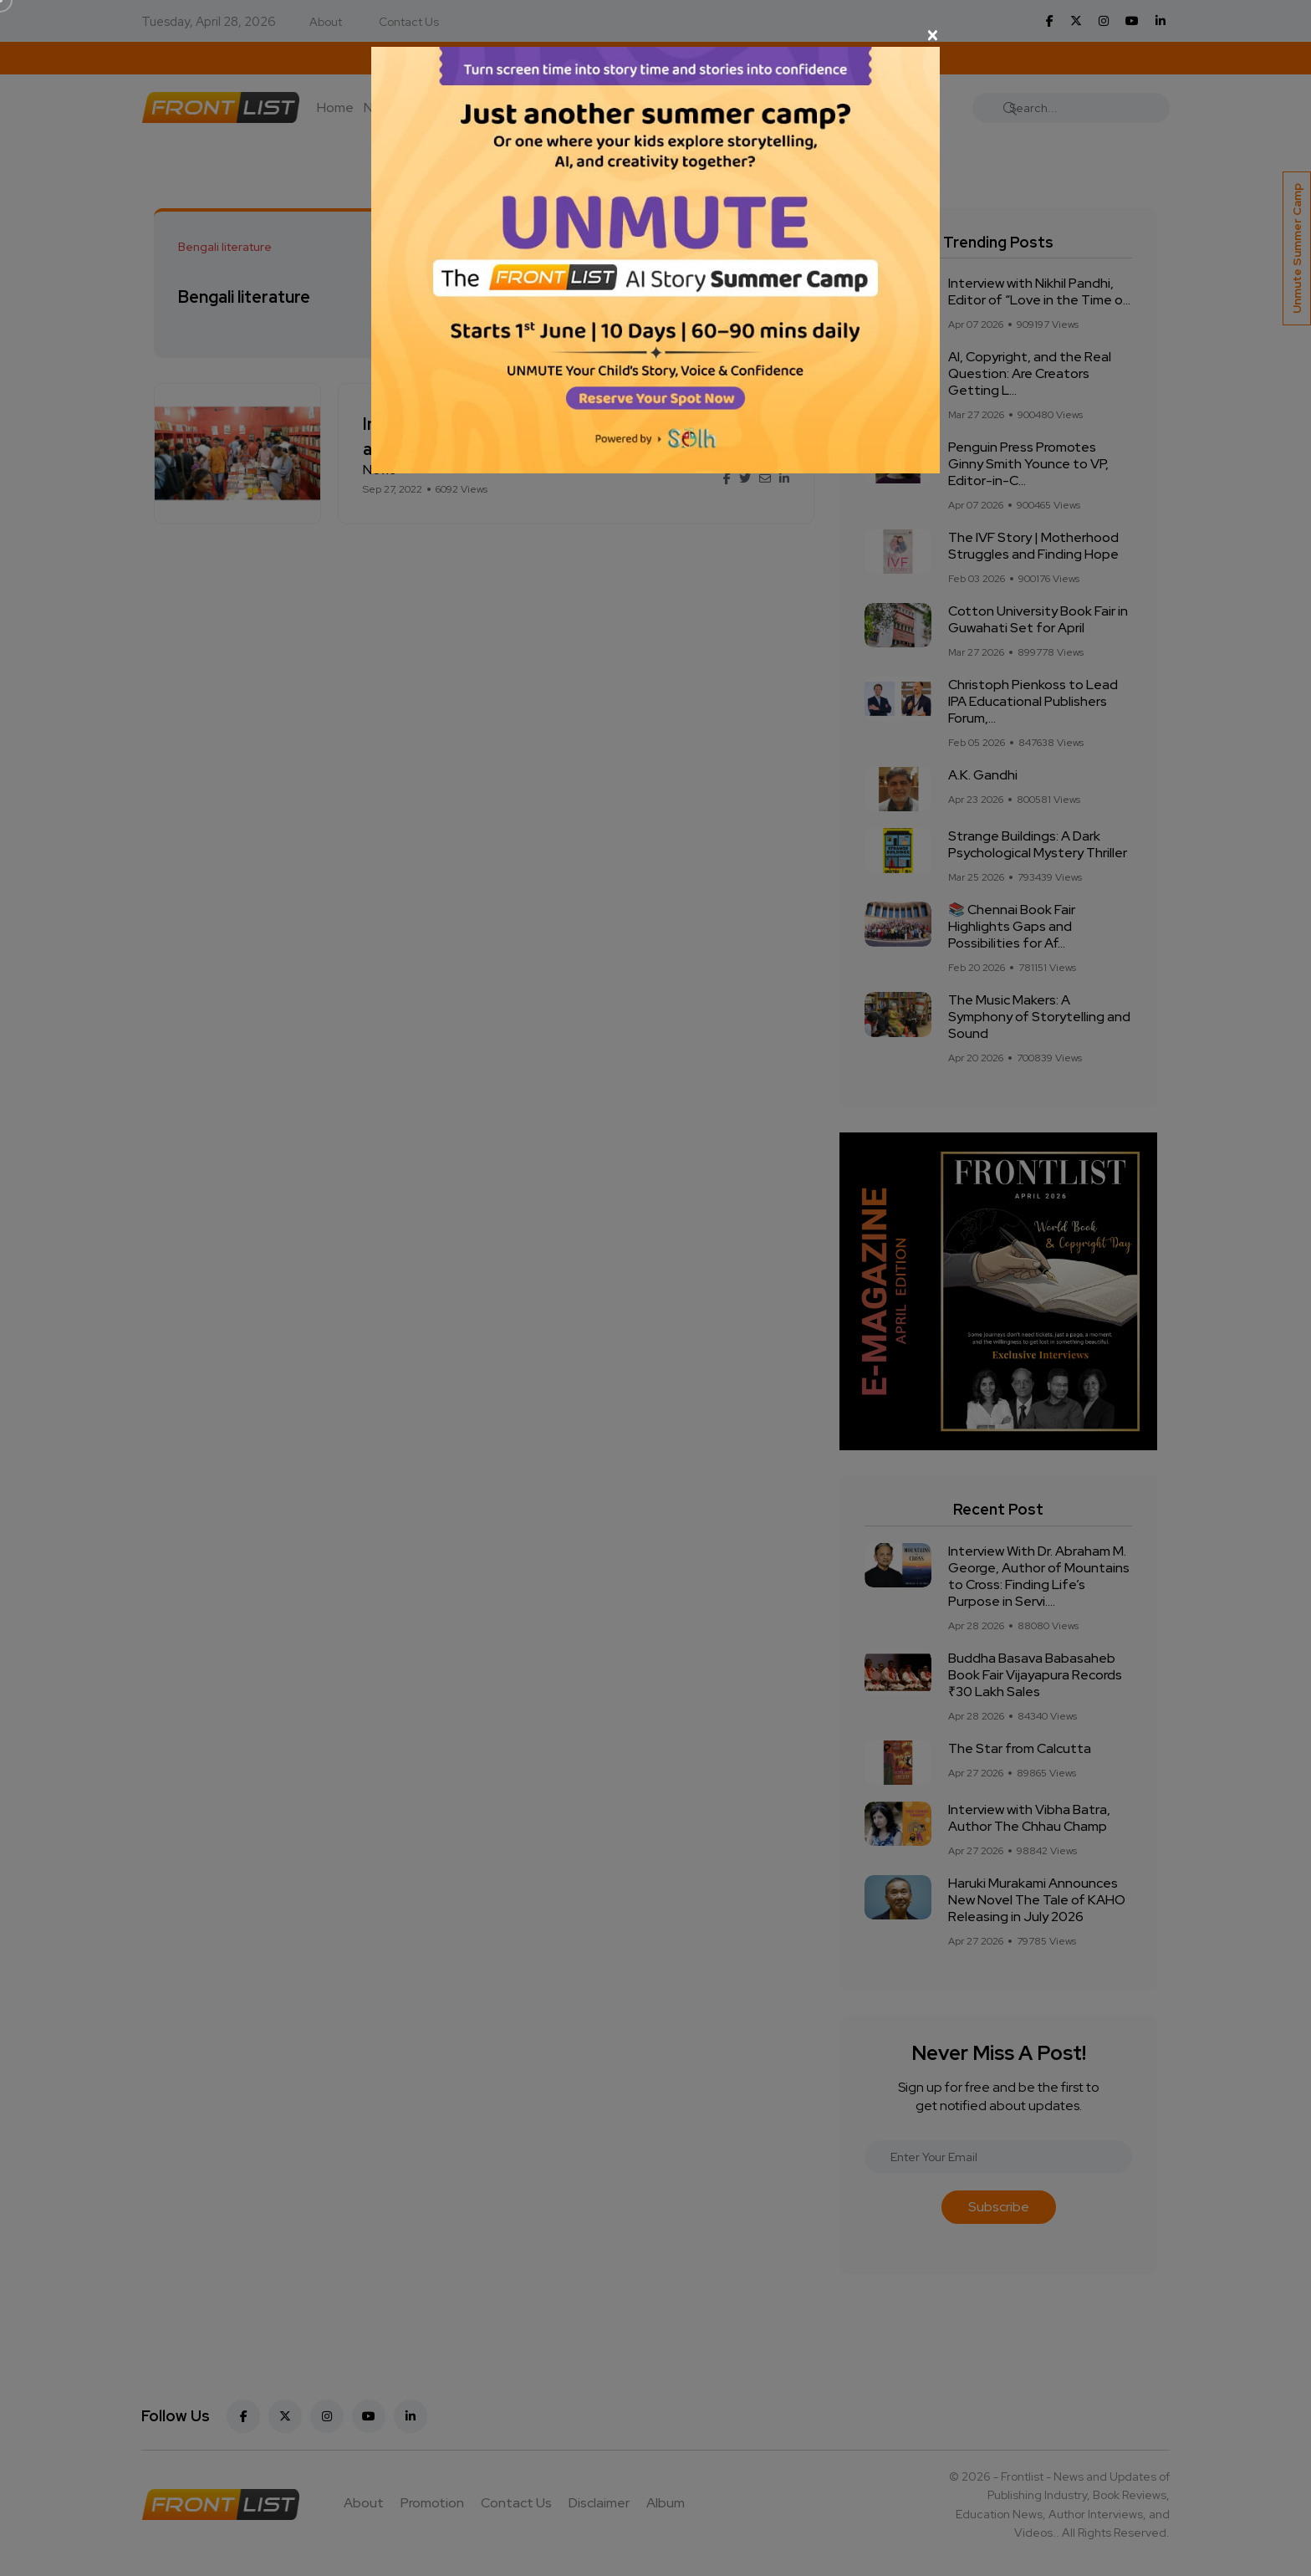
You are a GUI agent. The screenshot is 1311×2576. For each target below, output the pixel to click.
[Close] (655, 35)
